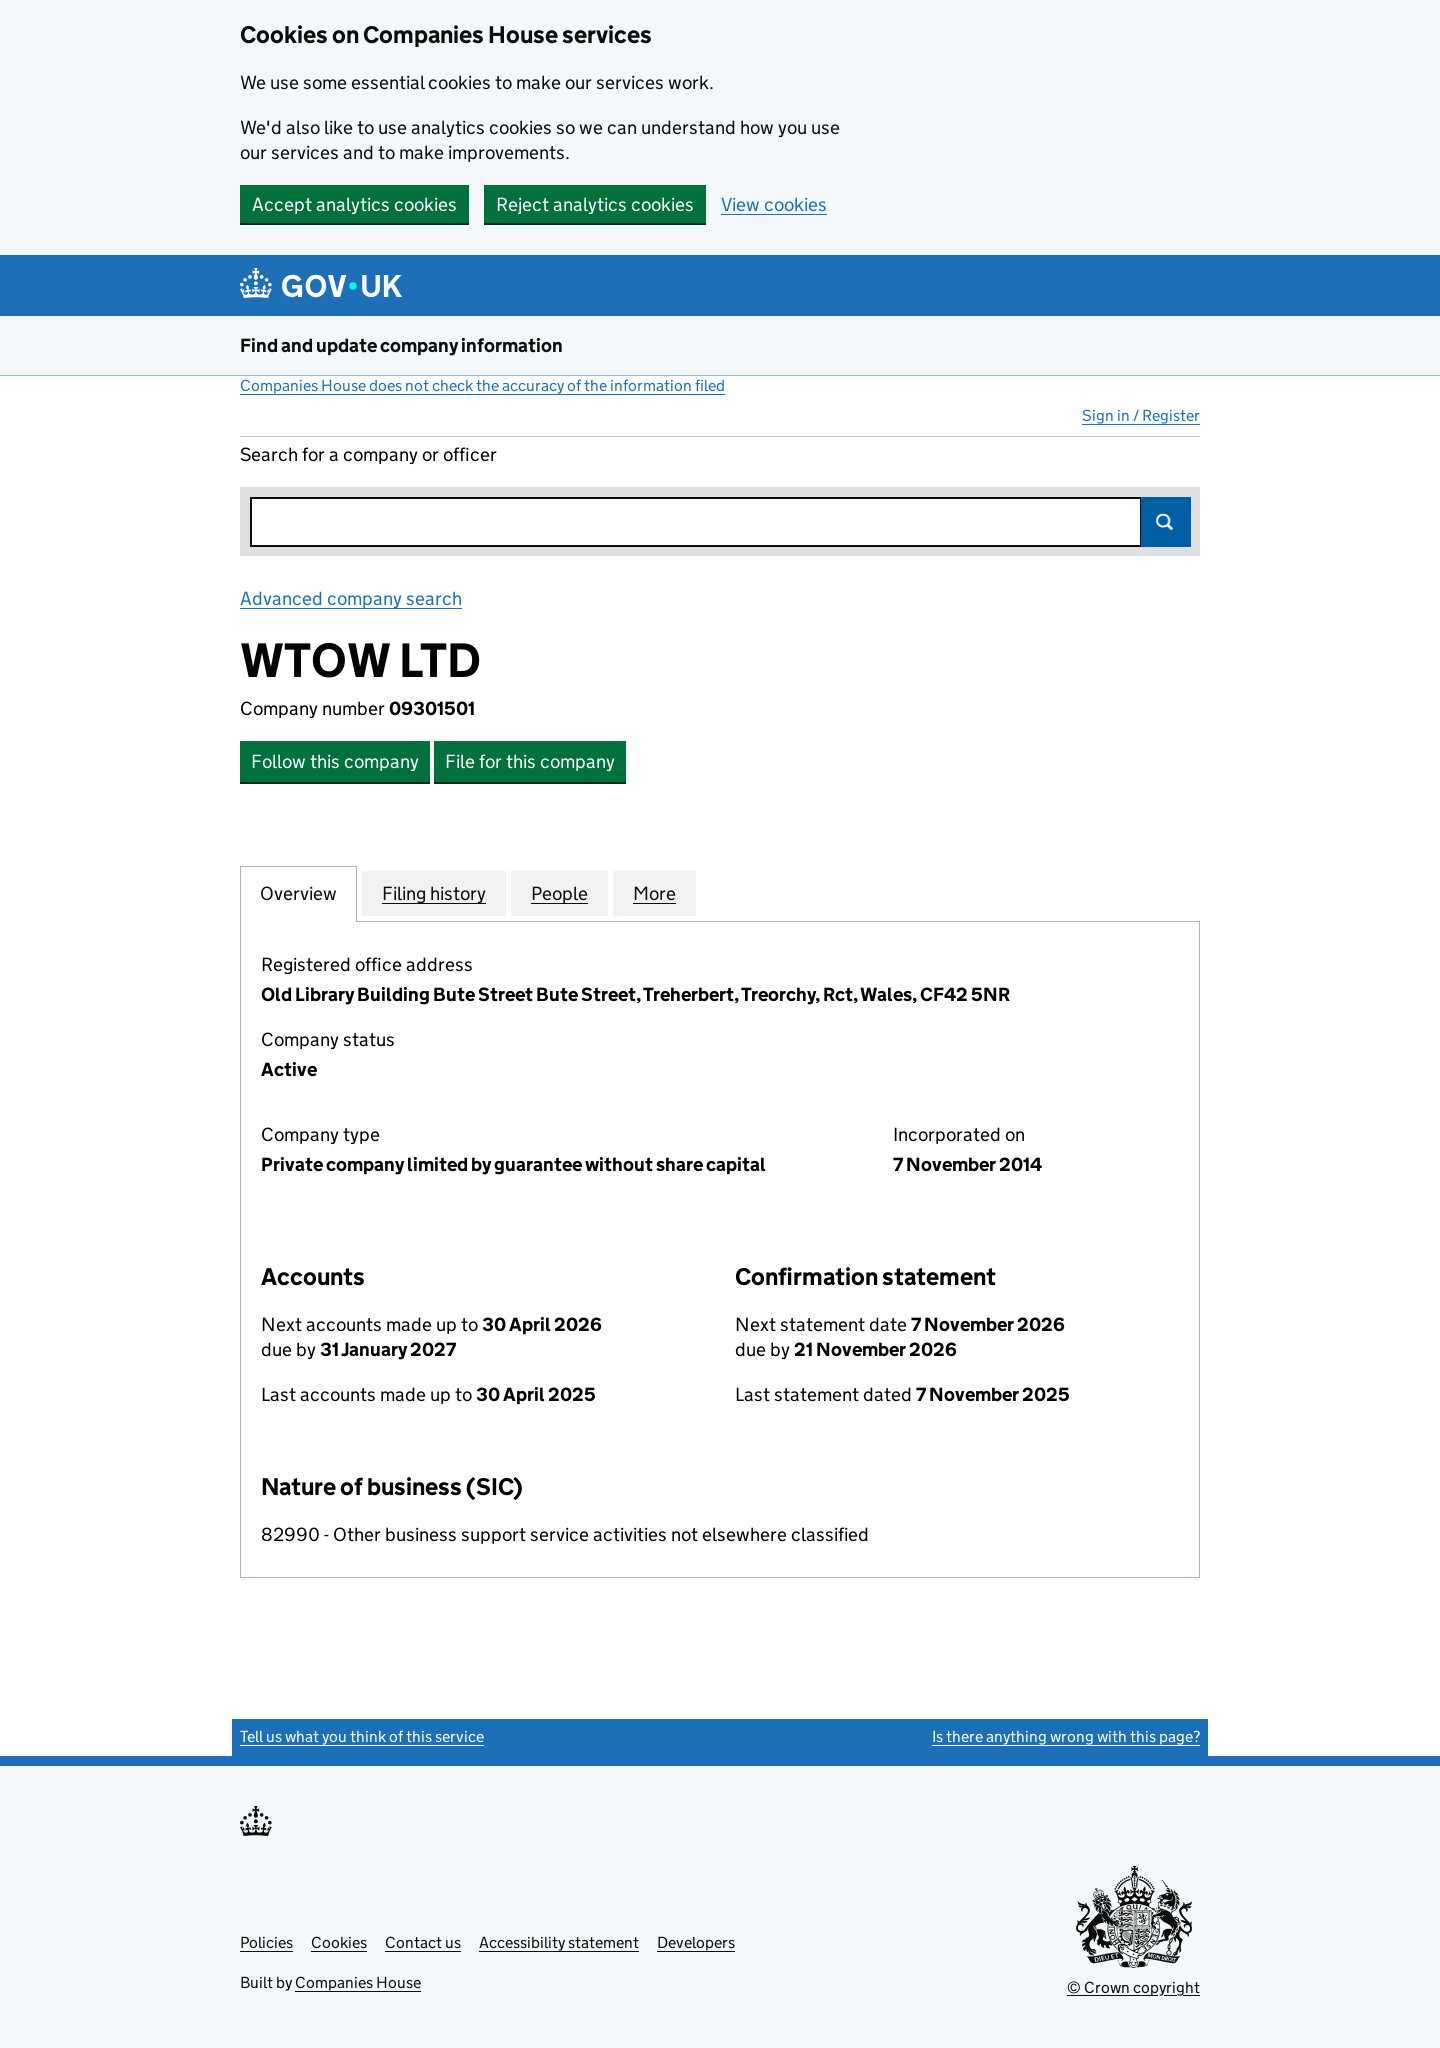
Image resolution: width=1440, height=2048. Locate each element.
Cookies (339, 1942)
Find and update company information (401, 345)
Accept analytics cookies (354, 204)
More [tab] (654, 893)
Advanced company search (351, 598)
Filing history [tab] (434, 893)
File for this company (530, 761)
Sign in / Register (1141, 415)
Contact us (423, 1942)
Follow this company (335, 761)
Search (1166, 522)
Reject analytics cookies (595, 204)
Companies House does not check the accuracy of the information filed (482, 385)
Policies (266, 1942)
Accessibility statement (559, 1942)
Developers (696, 1942)
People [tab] (559, 893)
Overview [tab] (298, 893)
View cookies (774, 204)
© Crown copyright (1133, 1987)
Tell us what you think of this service (362, 1736)
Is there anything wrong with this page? (1066, 1736)
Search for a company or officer (368, 454)
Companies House (358, 1982)
